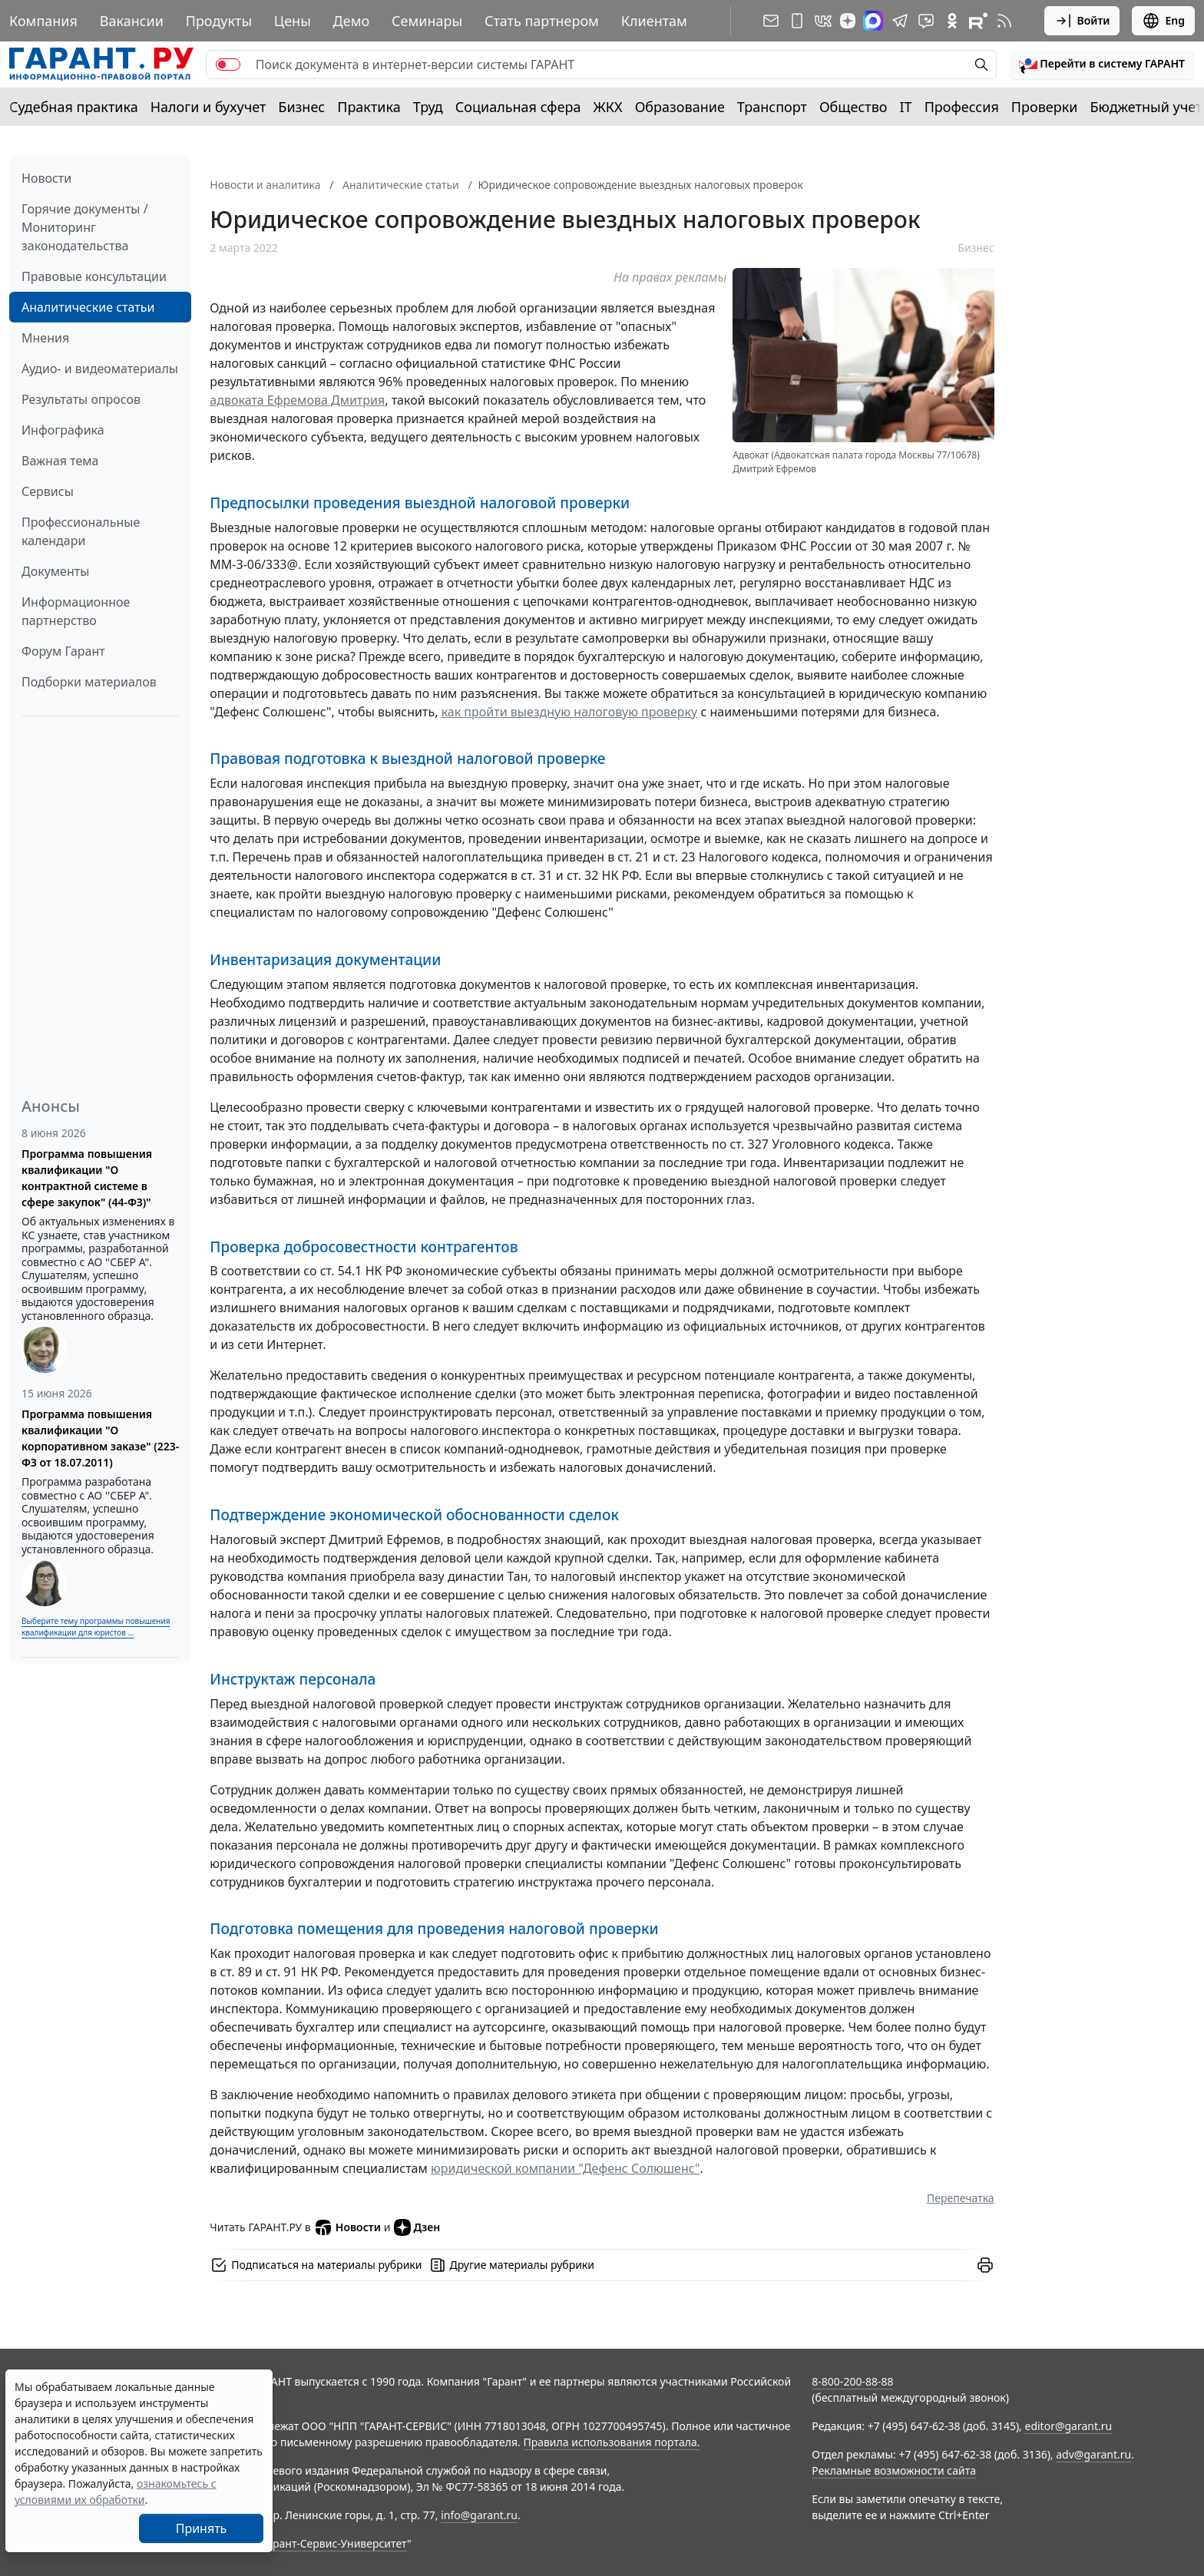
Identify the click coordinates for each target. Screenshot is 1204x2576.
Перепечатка (960, 2198)
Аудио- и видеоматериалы (100, 368)
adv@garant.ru (1093, 2454)
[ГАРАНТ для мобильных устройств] (797, 21)
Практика (368, 107)
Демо (351, 21)
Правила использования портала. (611, 2442)
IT (906, 107)
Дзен (417, 2227)
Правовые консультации (94, 276)
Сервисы (48, 491)
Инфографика (63, 430)
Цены (292, 21)
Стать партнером (542, 21)
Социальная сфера (518, 107)
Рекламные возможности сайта (894, 2470)
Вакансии (132, 21)
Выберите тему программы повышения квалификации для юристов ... (96, 1626)
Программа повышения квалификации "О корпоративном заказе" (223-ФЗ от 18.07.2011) (100, 1438)
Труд (428, 107)
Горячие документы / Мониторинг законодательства (85, 227)
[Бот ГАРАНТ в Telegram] (926, 21)
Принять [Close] (201, 2528)
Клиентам (654, 21)
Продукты (219, 21)
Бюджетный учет (1146, 107)
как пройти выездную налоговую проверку (570, 711)
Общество (853, 107)
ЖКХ (608, 107)
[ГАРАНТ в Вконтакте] (823, 21)
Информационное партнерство (76, 611)
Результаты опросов (81, 399)
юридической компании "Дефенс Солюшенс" (565, 2168)
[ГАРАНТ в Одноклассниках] (952, 21)
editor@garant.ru (1069, 2426)
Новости (46, 178)
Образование (680, 107)
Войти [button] (1082, 21)
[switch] (228, 64)
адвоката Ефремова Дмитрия (297, 400)
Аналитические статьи (88, 307)
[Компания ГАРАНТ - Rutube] (978, 21)
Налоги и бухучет (208, 107)
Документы (55, 571)
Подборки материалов (89, 681)
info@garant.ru (479, 2515)
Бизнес (301, 107)
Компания (43, 21)
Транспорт (772, 107)
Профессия (962, 107)
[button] (1102, 64)
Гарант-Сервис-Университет (334, 2543)
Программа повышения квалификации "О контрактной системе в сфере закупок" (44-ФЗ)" (87, 1177)
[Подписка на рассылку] (771, 21)
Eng (1163, 21)
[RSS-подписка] (1004, 21)
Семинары (427, 21)
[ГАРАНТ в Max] (873, 21)
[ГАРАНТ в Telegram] (900, 21)
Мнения (45, 337)
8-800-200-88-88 (852, 2381)
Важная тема (60, 460)
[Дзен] (847, 20)
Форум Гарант (63, 651)
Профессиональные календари (81, 531)
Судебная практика (73, 107)
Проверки (1044, 107)
